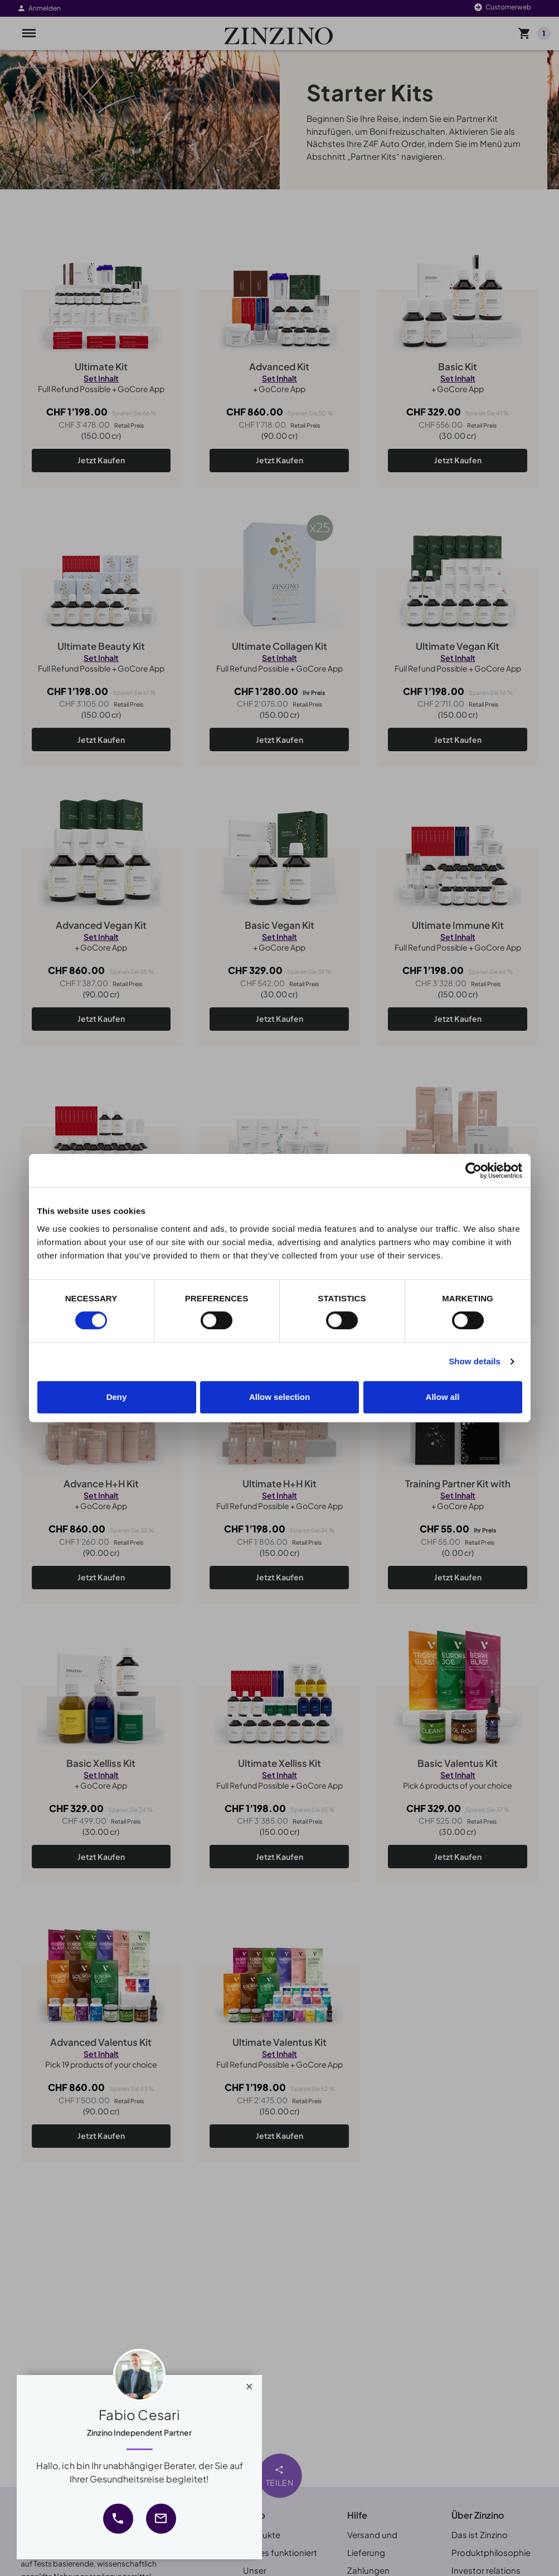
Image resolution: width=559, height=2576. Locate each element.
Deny (116, 1397)
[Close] (249, 2384)
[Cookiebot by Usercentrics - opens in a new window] (473, 1170)
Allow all (443, 1397)
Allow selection (279, 1397)
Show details (474, 1361)
